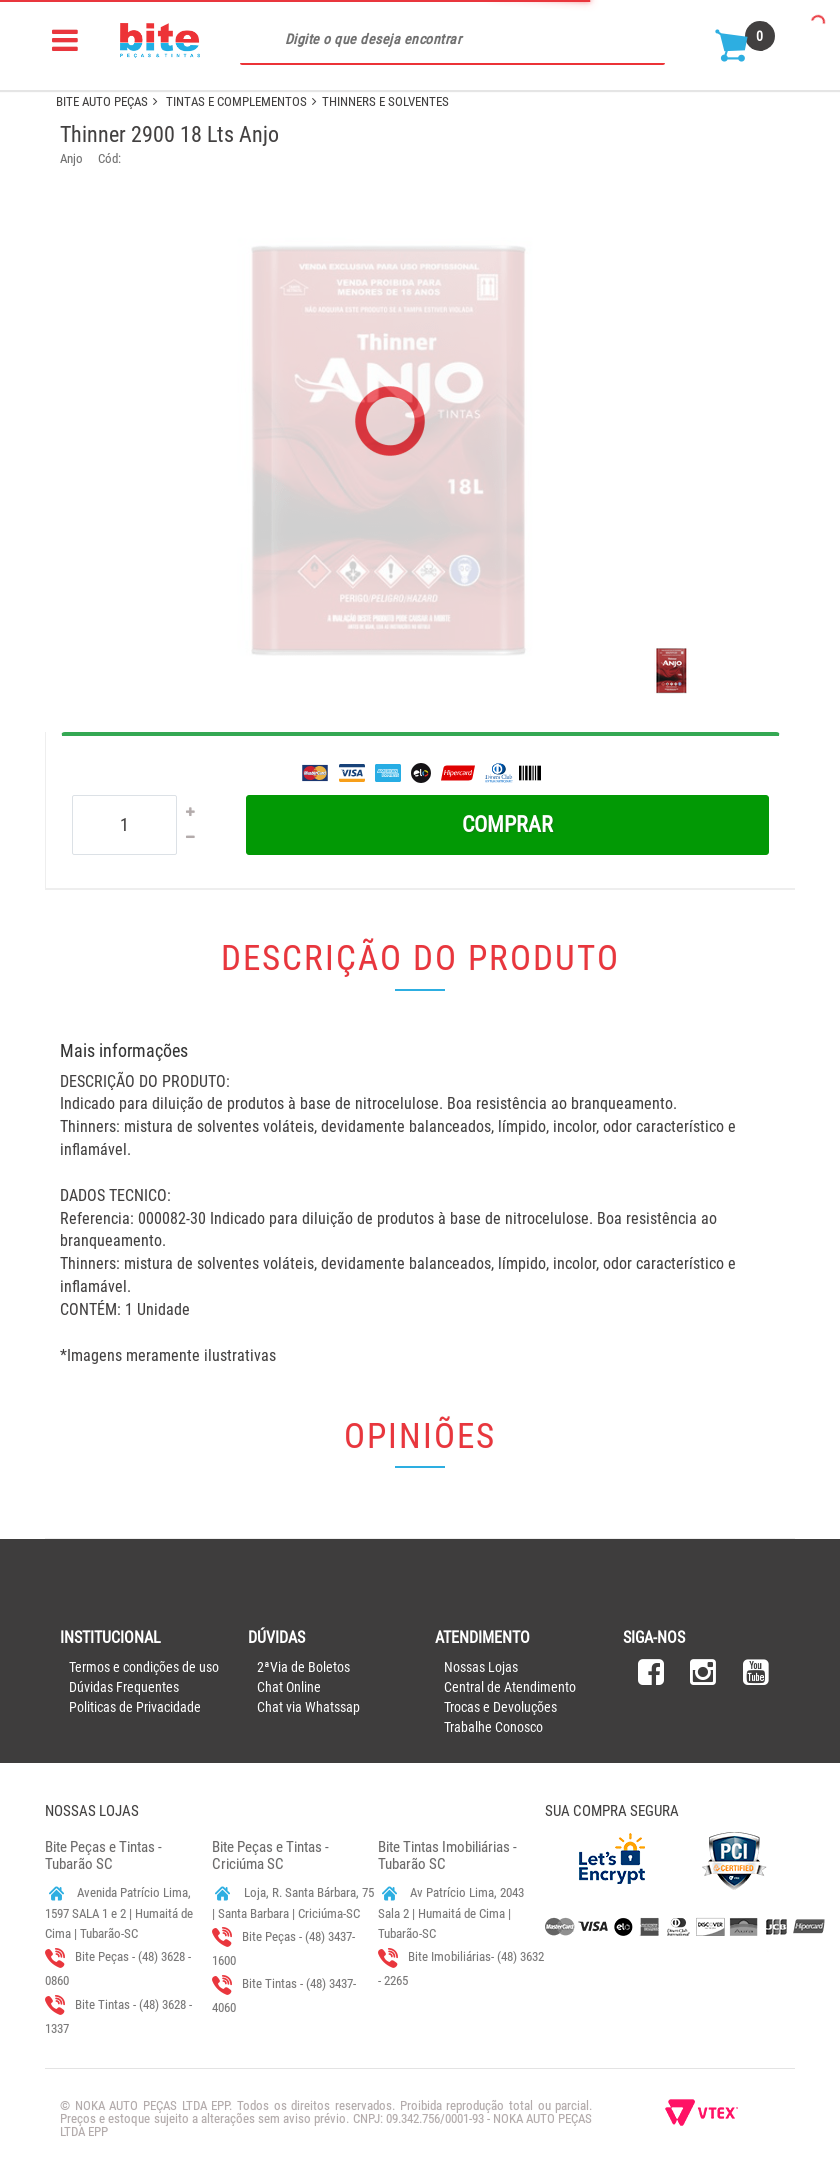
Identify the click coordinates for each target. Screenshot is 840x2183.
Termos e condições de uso (144, 1667)
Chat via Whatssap (308, 1707)
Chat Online (289, 1687)
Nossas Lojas (481, 1667)
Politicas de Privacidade (135, 1707)
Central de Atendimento (510, 1687)
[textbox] (452, 40)
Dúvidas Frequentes (124, 1687)
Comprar (507, 824)
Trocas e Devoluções (500, 1707)
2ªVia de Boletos (303, 1667)
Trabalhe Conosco (493, 1727)
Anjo (71, 158)
